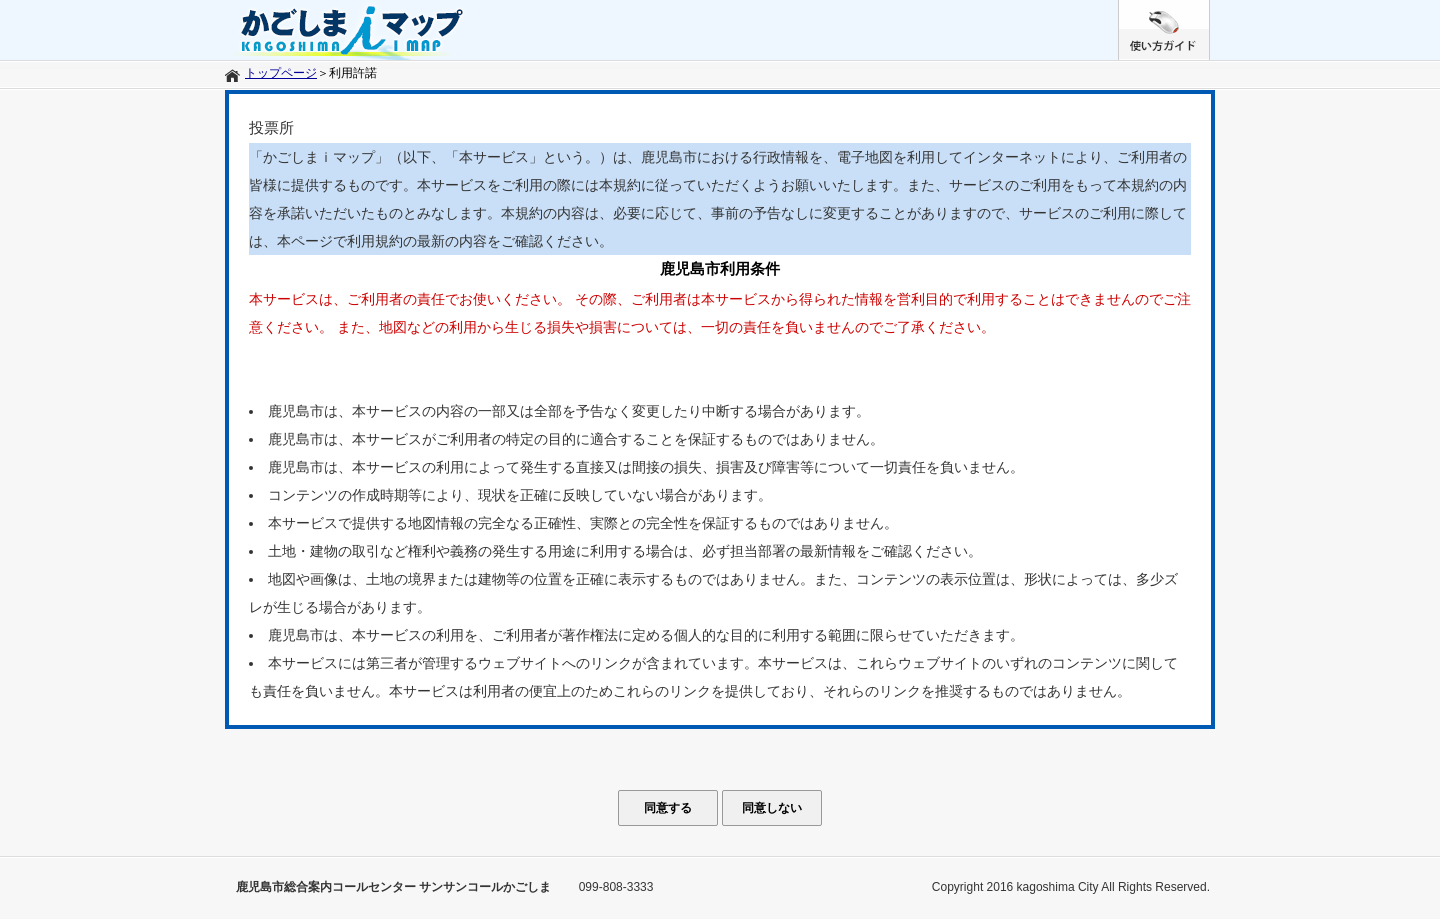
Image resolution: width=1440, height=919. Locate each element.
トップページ (281, 73)
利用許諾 (353, 73)
